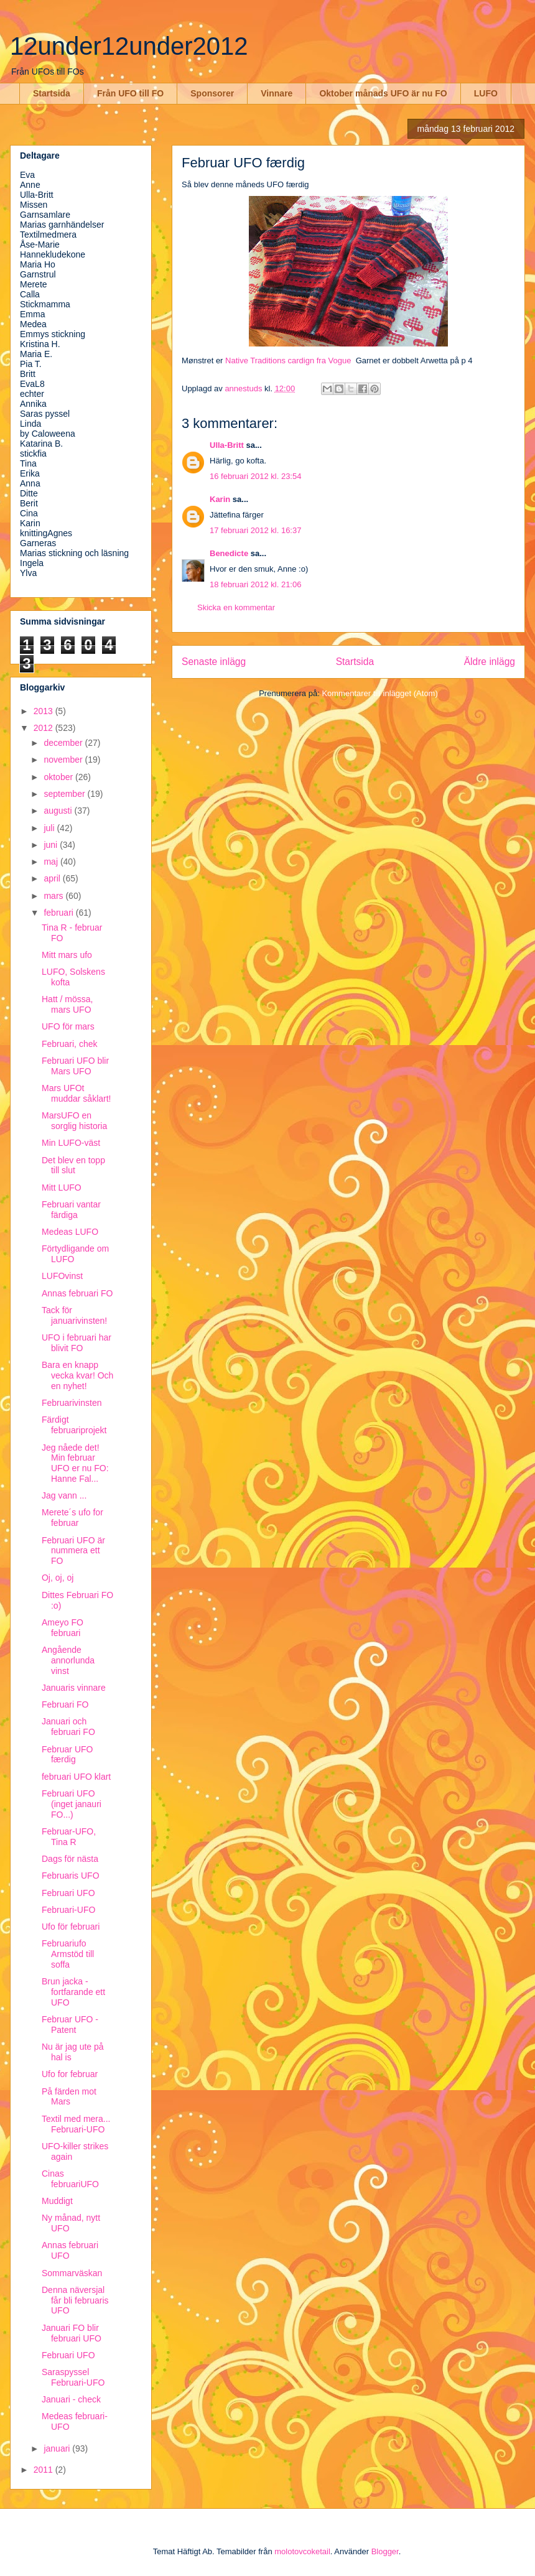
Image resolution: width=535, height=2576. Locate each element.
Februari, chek (69, 1044)
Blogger (385, 2551)
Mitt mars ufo (67, 955)
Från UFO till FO (130, 93)
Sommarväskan (72, 2273)
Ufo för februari (71, 1927)
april (53, 878)
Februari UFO (68, 1893)
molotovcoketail (302, 2551)
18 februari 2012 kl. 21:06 (255, 584)
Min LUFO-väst (71, 1143)
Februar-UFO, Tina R (69, 1836)
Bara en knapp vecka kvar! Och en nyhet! (77, 1375)
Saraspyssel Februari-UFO (73, 2377)
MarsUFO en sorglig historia (74, 1120)
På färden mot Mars (69, 2096)
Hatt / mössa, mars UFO (67, 1004)
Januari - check (71, 2399)
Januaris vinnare (74, 1688)
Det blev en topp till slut (73, 1165)
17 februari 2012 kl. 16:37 (255, 530)
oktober (59, 777)
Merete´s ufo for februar (72, 1517)
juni (52, 845)
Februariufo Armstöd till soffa (68, 1953)
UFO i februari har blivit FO (76, 1342)
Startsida (51, 93)
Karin (220, 499)
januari (58, 2448)
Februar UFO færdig (67, 1754)
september (65, 794)
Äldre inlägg (489, 661)
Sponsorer (212, 93)
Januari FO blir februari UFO (71, 2333)
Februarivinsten (72, 1403)
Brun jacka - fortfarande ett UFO (73, 1991)
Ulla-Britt (227, 445)
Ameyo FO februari (62, 1627)
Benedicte (229, 553)
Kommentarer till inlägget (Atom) (379, 693)
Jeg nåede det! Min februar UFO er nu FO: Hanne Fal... (75, 1463)
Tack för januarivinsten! (74, 1315)
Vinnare (276, 93)
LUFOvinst (62, 1276)
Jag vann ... (64, 1495)
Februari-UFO (68, 1910)
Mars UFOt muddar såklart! (76, 1093)
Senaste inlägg (214, 661)
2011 (44, 2470)
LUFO (486, 93)
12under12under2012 (129, 46)
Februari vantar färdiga (71, 1209)
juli (50, 828)
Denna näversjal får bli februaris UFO (75, 2300)
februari (59, 913)
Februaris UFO (71, 1876)
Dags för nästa (70, 1859)
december (64, 743)
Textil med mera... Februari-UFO (76, 2124)
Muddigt (57, 2201)
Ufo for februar (70, 2074)
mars (54, 896)
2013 (44, 711)
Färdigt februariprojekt (74, 1425)
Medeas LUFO (70, 1232)
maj (52, 862)
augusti (59, 811)
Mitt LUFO (61, 1188)
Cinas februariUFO (70, 2179)
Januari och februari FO (68, 1726)
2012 (44, 728)
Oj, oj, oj (57, 1578)
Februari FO (65, 1704)
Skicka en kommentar (236, 607)
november (64, 760)
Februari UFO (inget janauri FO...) (71, 1804)
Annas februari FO (77, 1293)
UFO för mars (68, 1026)
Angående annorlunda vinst (68, 1660)
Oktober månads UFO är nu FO (383, 93)
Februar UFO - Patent (70, 2024)
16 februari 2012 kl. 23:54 (255, 476)
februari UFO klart (76, 1777)
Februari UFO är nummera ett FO (73, 1550)
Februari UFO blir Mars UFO (75, 1066)
